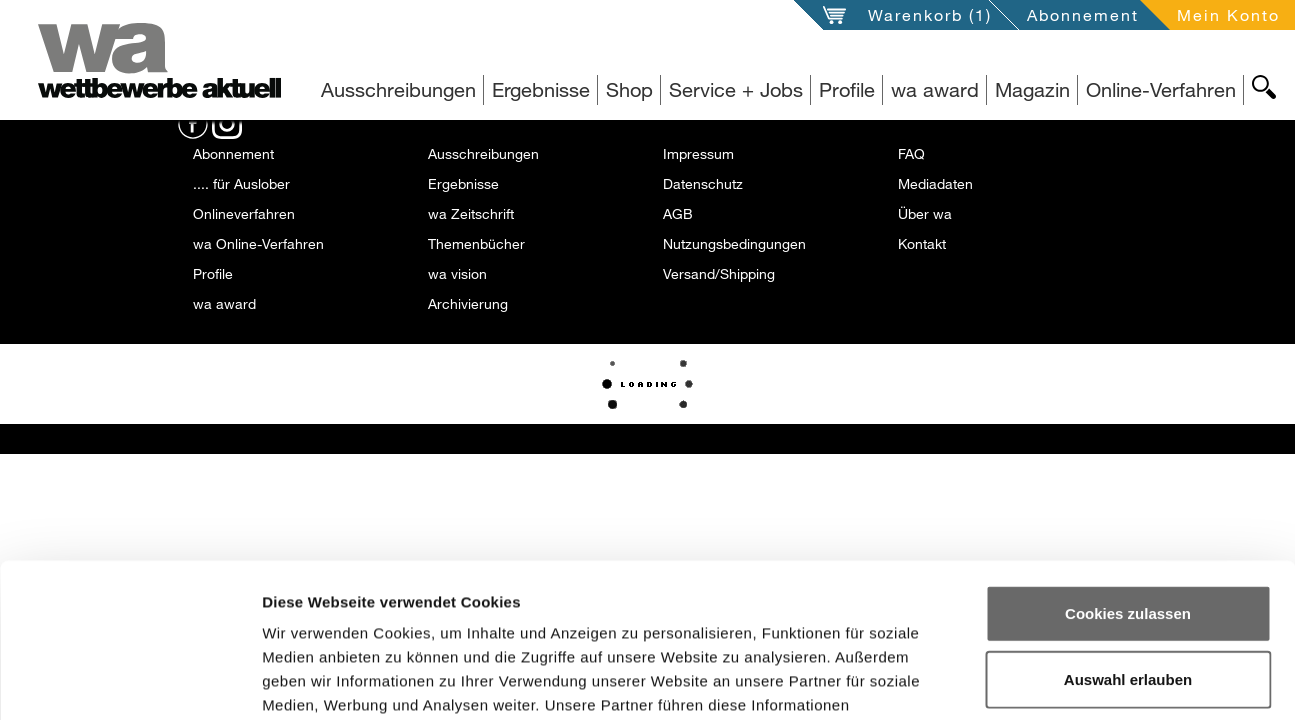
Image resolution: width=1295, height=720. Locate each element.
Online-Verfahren (1161, 89)
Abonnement (1083, 14)
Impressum (698, 153)
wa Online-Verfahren (258, 243)
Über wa (925, 213)
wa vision (457, 273)
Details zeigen (1068, 680)
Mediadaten (935, 183)
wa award (935, 89)
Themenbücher (476, 243)
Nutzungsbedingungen (734, 243)
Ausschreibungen (398, 89)
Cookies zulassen (1128, 459)
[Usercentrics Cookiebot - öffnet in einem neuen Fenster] (129, 681)
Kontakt (922, 243)
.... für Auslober (241, 183)
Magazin (1032, 89)
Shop (629, 89)
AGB (678, 213)
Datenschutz (703, 183)
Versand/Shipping (719, 273)
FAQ (911, 153)
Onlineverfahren (244, 213)
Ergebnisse (541, 89)
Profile (847, 89)
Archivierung (468, 303)
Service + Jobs (736, 89)
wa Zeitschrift (471, 213)
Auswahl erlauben (1128, 525)
